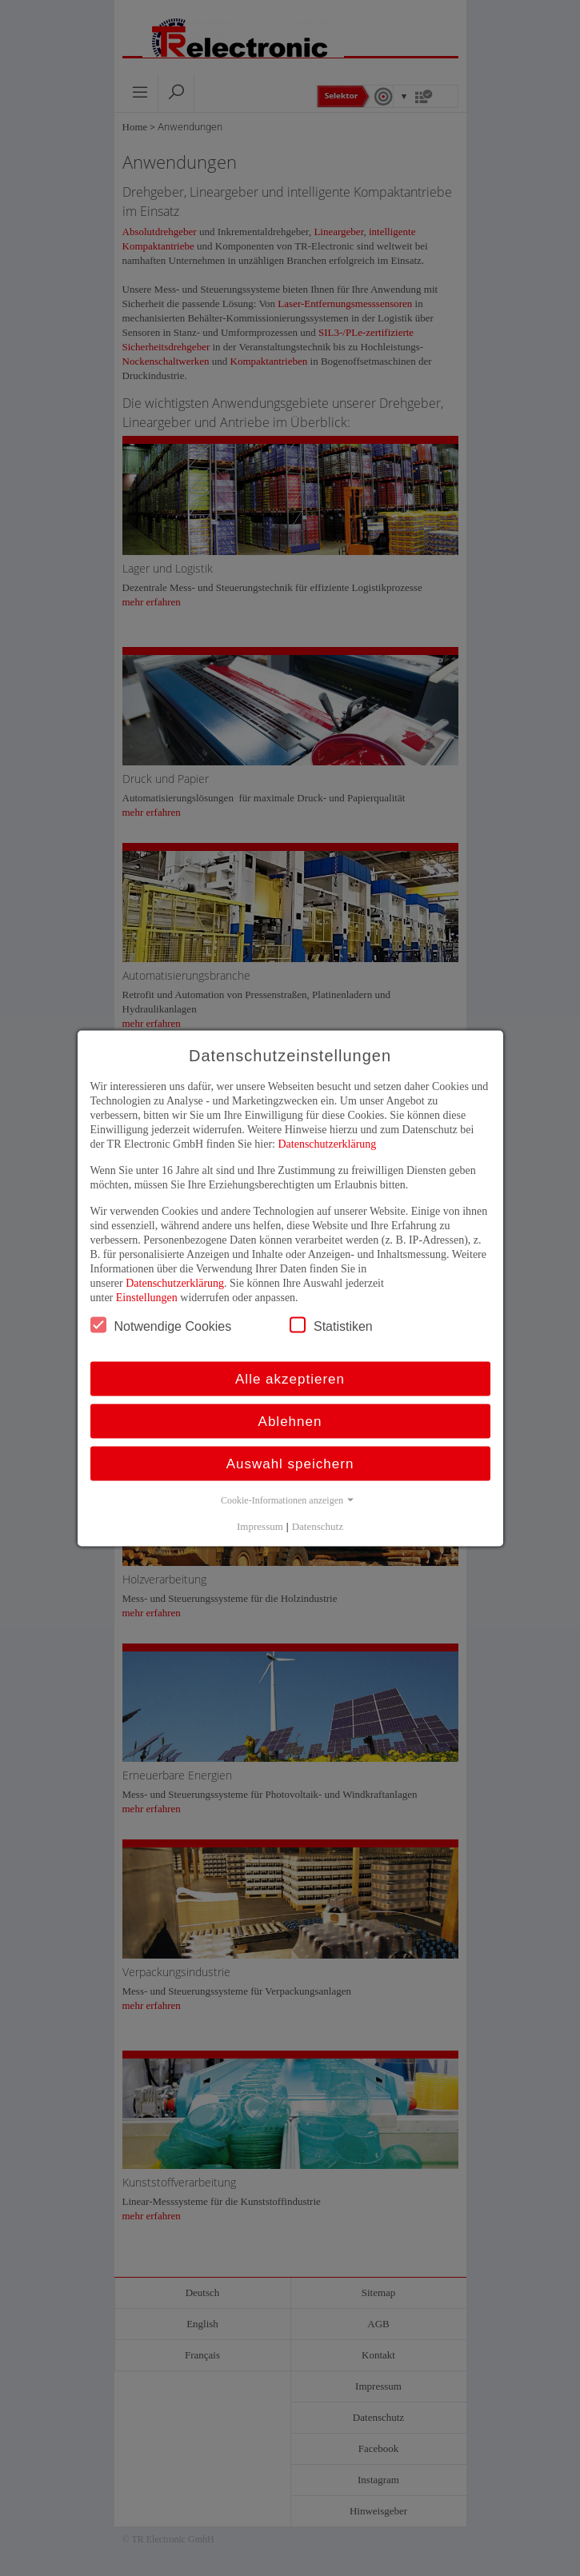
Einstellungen (147, 1297)
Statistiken (331, 1324)
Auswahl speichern (290, 1463)
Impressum (260, 1526)
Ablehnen (290, 1420)
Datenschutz (317, 1526)
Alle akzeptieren (290, 1378)
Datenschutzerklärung (327, 1143)
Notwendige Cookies (161, 1324)
